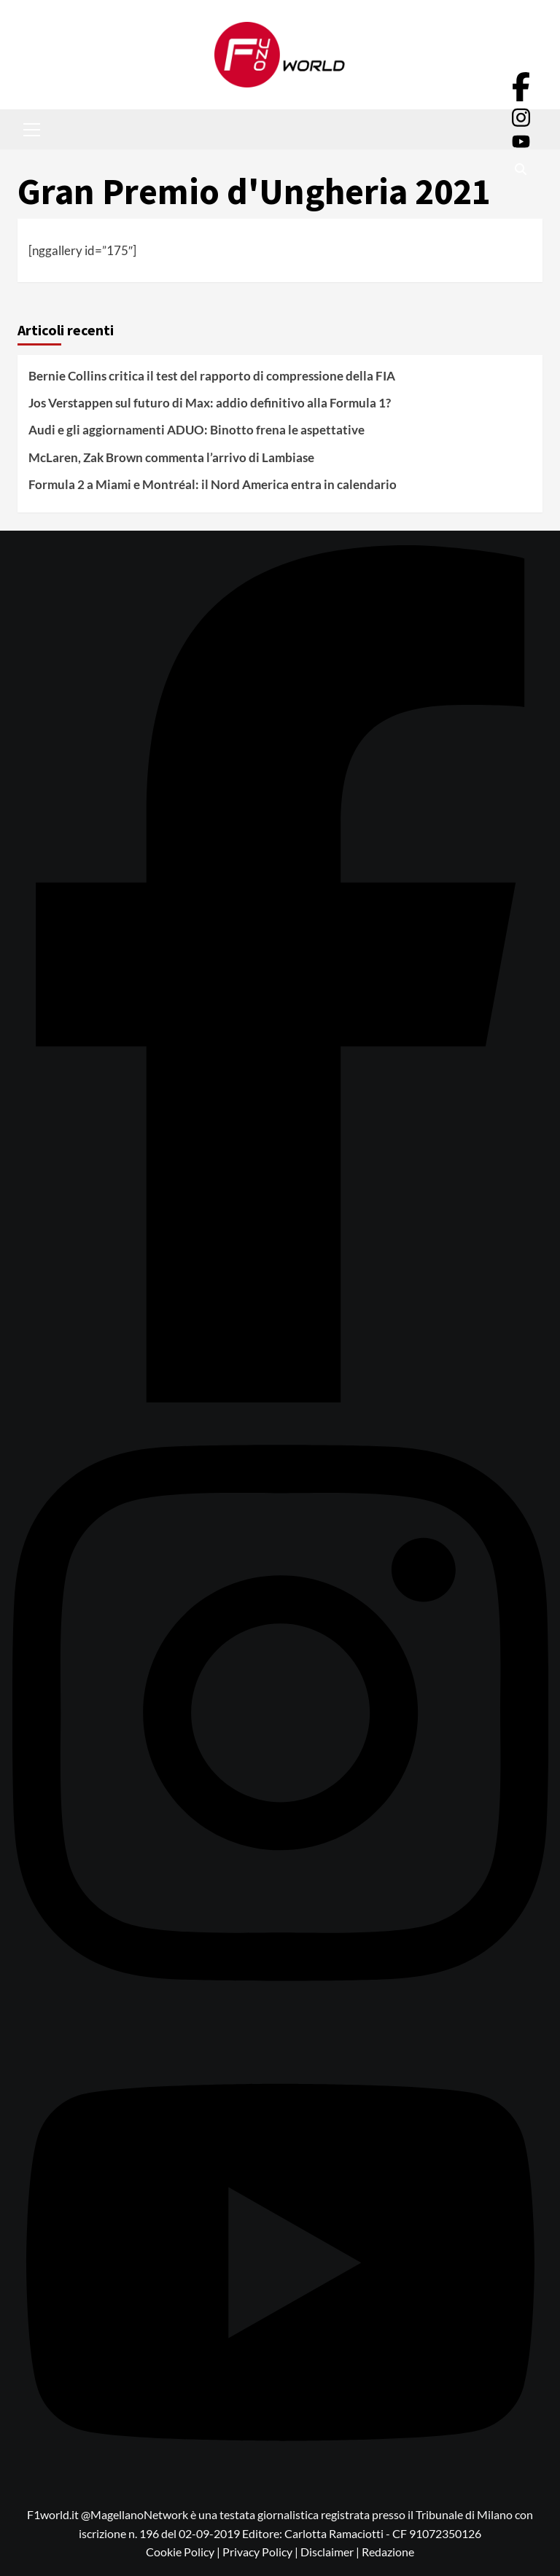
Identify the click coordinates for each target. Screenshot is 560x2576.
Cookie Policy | (184, 2552)
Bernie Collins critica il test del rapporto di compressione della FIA (211, 375)
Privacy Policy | (261, 2552)
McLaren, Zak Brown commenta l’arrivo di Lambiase (171, 457)
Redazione (388, 2552)
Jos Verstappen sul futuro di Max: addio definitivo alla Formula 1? (209, 402)
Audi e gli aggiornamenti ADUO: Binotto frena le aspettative (196, 429)
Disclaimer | (331, 2552)
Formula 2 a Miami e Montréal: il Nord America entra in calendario (212, 484)
